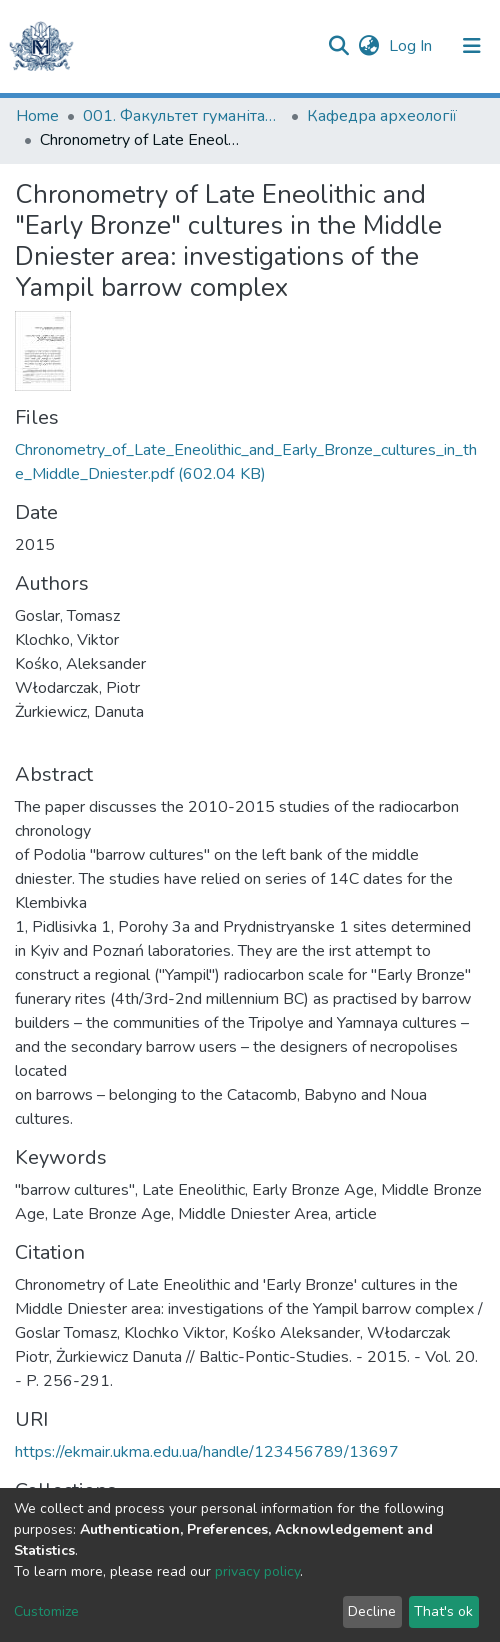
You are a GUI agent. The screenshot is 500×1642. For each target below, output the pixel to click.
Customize (46, 1611)
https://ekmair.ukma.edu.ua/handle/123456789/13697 (207, 1452)
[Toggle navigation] (472, 46)
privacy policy (257, 1571)
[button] (368, 46)
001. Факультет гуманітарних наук (183, 116)
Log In (412, 46)
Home (37, 116)
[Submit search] (338, 46)
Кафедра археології (382, 116)
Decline (372, 1611)
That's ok (443, 1611)
